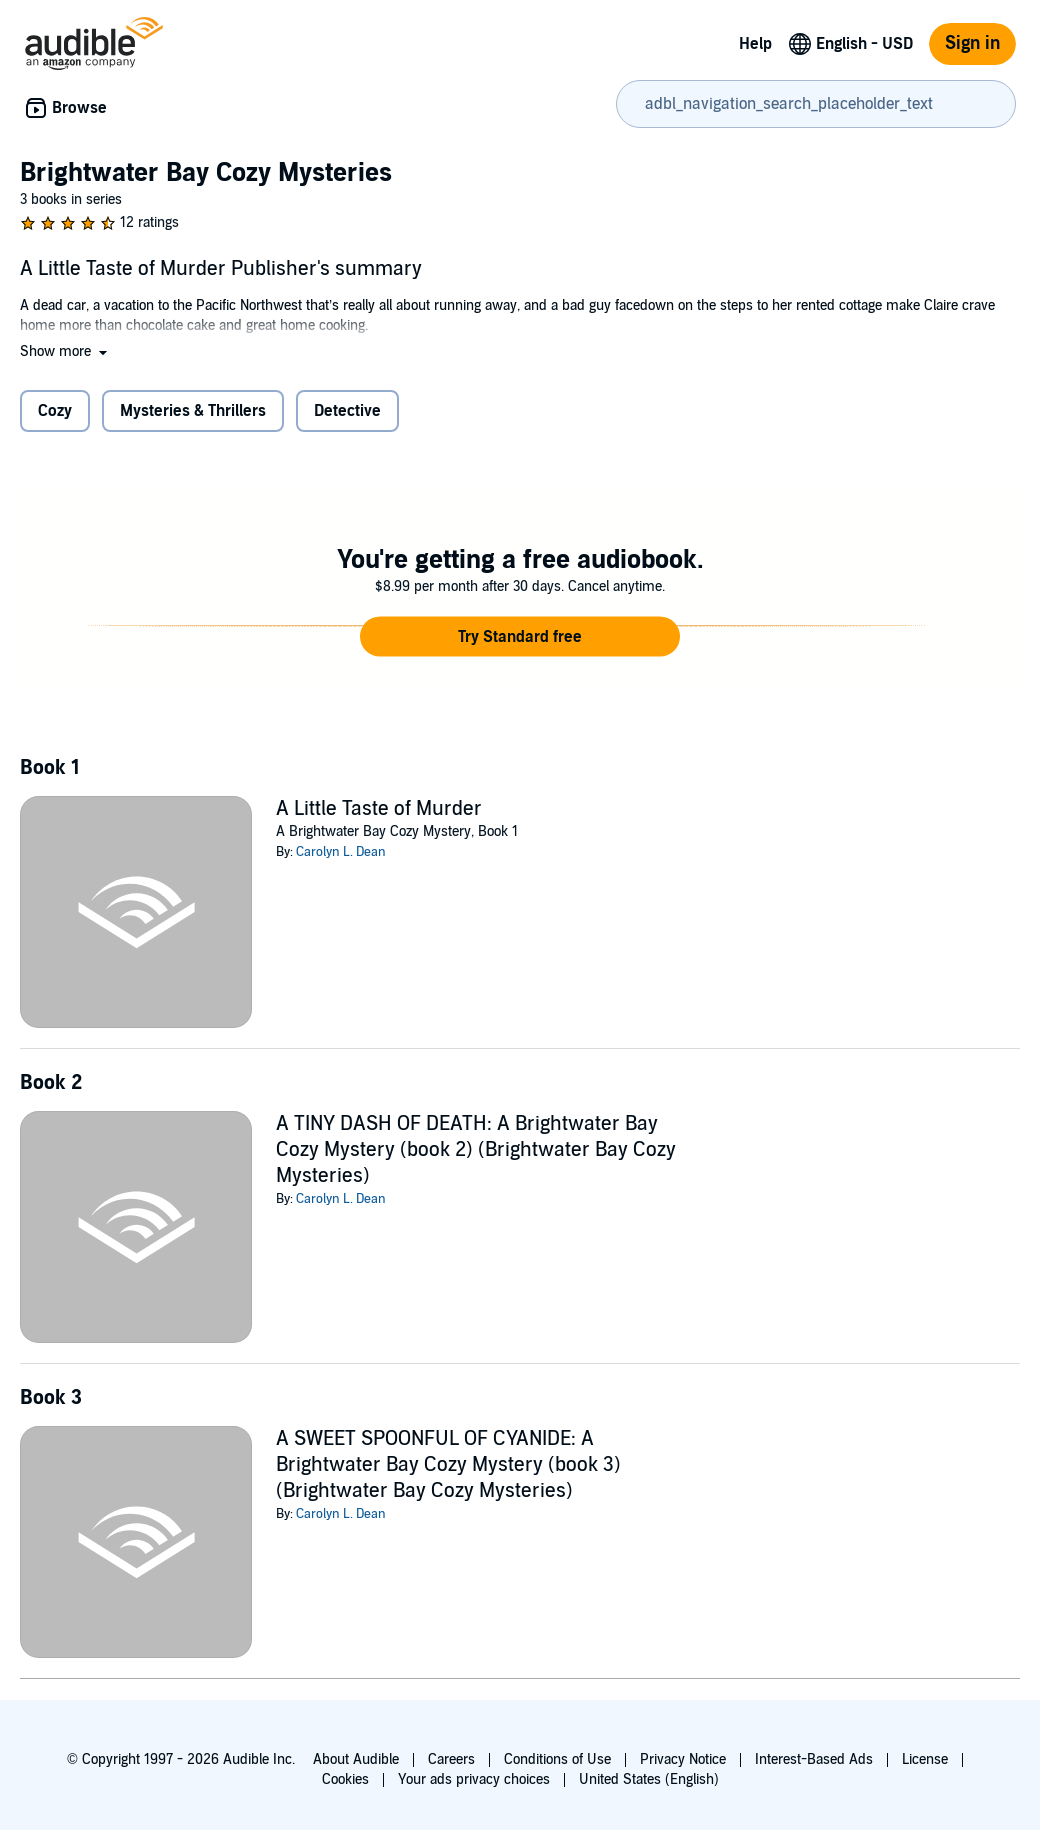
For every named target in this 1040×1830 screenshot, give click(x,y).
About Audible (356, 1759)
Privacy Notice (683, 1759)
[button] (65, 351)
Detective (347, 411)
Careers (451, 1759)
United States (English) (649, 1779)
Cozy (55, 411)
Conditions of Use (557, 1759)
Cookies (345, 1779)
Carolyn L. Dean (341, 852)
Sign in (972, 43)
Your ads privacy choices (474, 1779)
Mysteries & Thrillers (193, 411)
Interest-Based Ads (814, 1759)
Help (755, 44)
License (925, 1759)
